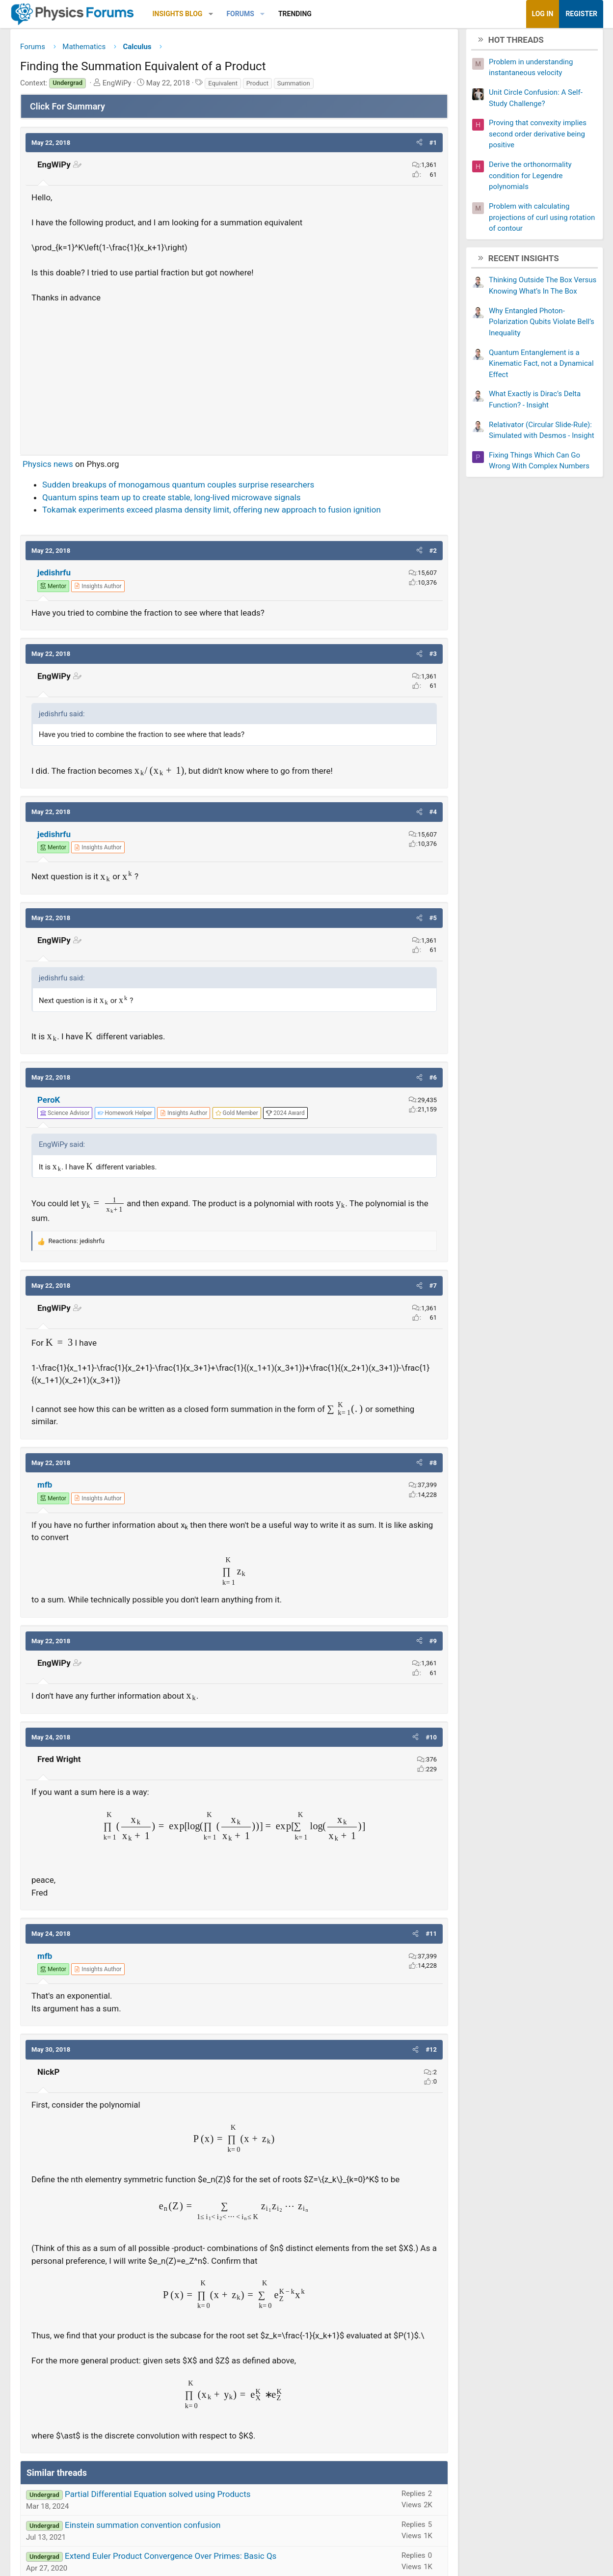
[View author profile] (97, 589)
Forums (240, 14)
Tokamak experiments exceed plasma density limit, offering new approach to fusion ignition (211, 513)
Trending (295, 14)
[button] (211, 14)
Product (257, 86)
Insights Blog (178, 14)
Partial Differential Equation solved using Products (158, 2498)
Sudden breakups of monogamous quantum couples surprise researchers (178, 488)
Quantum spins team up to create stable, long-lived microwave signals (171, 501)
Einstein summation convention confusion (142, 2529)
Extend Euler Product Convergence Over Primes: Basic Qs (170, 2560)
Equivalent (223, 86)
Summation (293, 86)
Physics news (48, 467)
